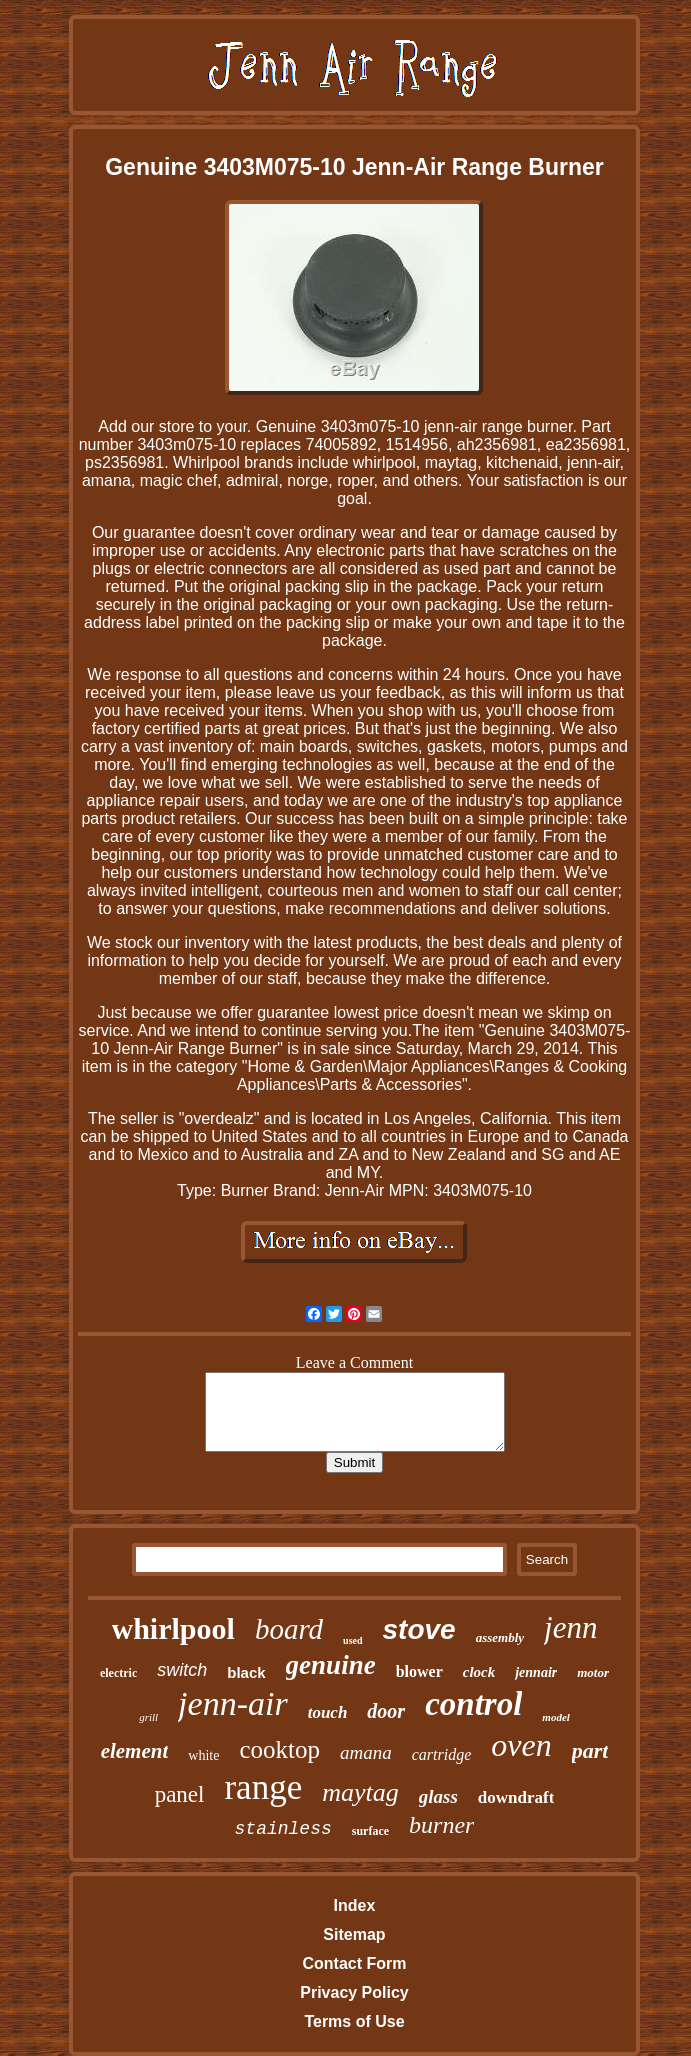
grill (148, 1717)
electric (118, 1673)
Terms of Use (354, 2021)
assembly (500, 1637)
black (246, 1672)
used (352, 1640)
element (135, 1751)
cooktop (279, 1749)
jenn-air (233, 1703)
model (556, 1717)
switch (182, 1670)
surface (370, 1831)
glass (438, 1796)
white (203, 1755)
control (473, 1704)
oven (521, 1745)
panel (180, 1794)
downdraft (516, 1797)
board (289, 1629)
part (590, 1750)
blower (419, 1671)
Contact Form (354, 1963)
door (386, 1711)
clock (479, 1672)
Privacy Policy (354, 1992)
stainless (283, 1829)
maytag (360, 1792)
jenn (570, 1627)
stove (419, 1629)
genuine (331, 1665)
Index (355, 1905)
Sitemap (354, 1934)
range (263, 1787)
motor (593, 1672)
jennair (536, 1672)
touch (328, 1712)
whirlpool (173, 1628)
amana (366, 1752)
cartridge (442, 1754)
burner (441, 1825)
